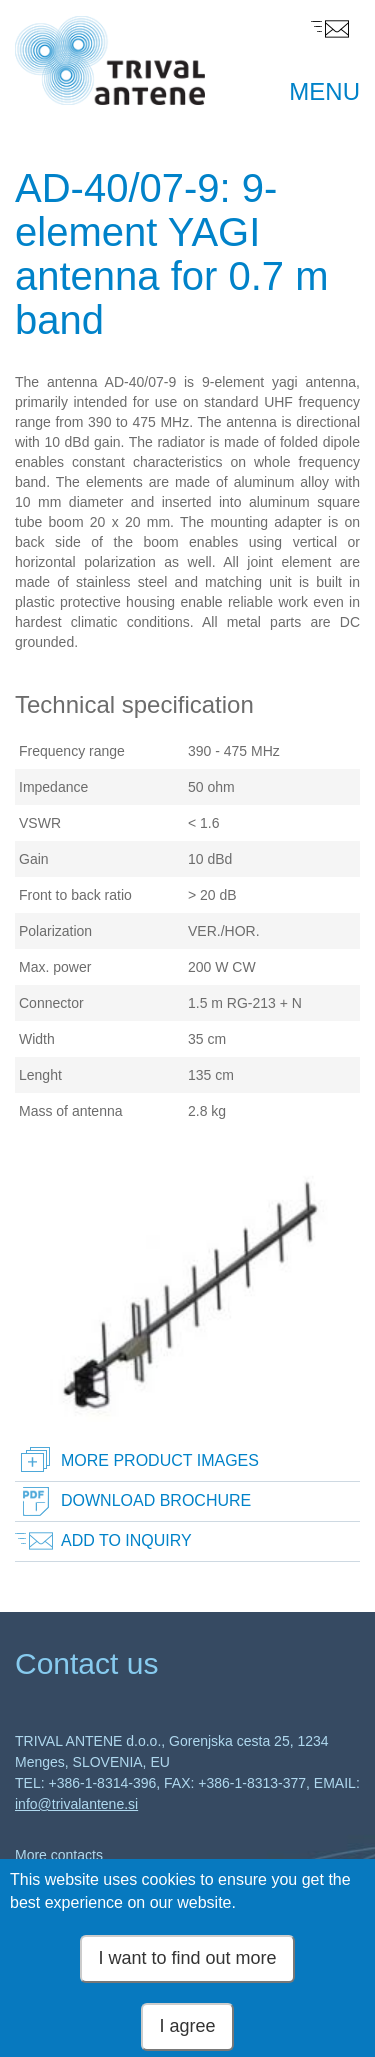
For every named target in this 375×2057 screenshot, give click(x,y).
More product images (160, 1460)
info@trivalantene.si (76, 1804)
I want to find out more (187, 1966)
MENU (324, 91)
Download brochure (156, 1500)
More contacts (59, 1855)
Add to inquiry (126, 1540)
